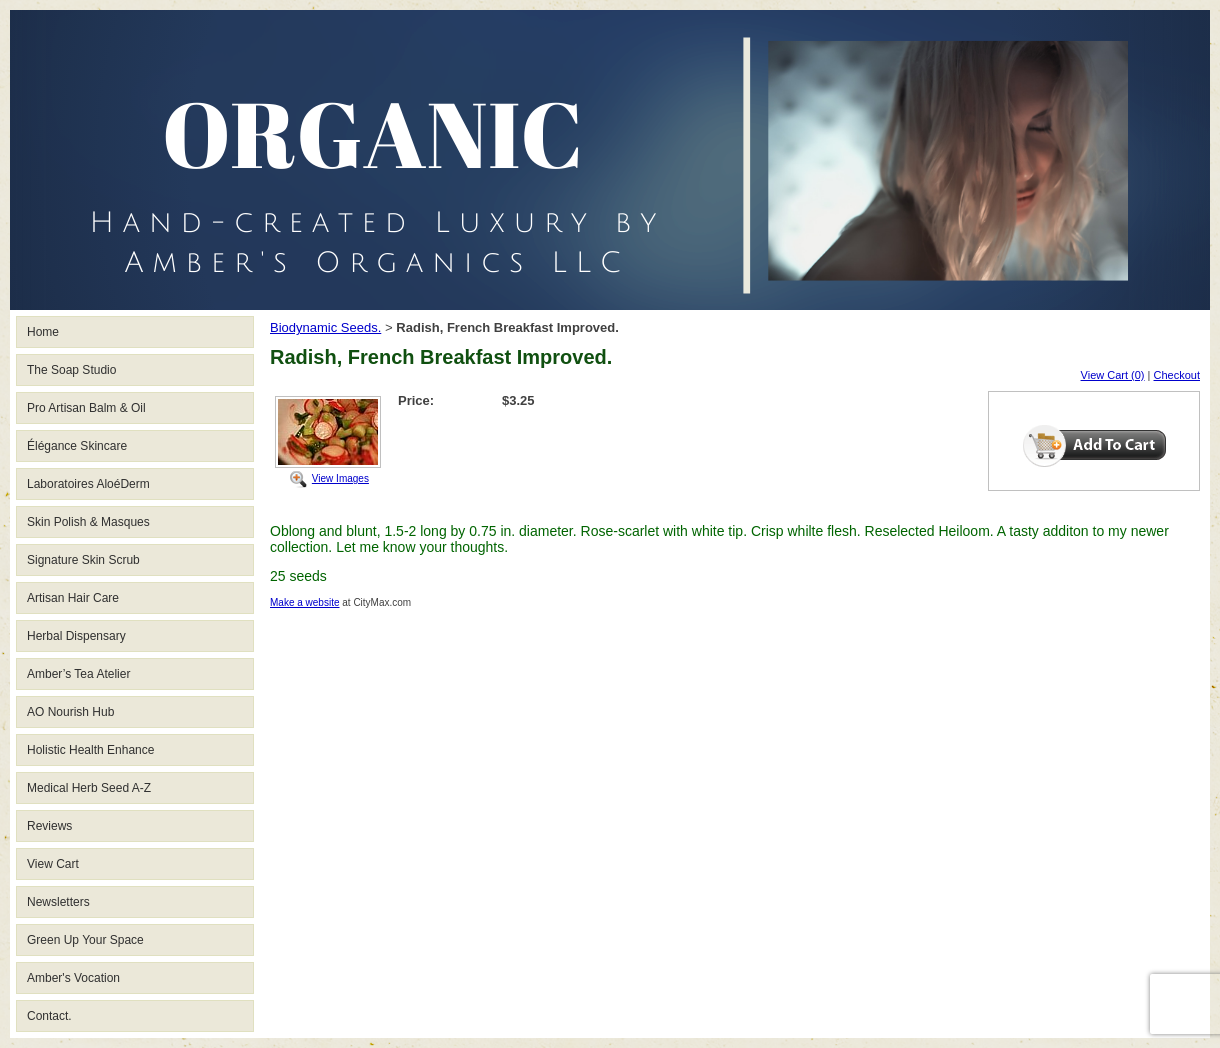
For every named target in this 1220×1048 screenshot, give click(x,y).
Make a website (304, 602)
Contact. (49, 1016)
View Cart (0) (1113, 375)
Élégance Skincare (77, 446)
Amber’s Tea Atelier (78, 674)
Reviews (49, 826)
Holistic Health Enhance (90, 750)
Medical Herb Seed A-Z (89, 788)
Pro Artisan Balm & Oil (86, 408)
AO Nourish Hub (70, 712)
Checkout (1177, 375)
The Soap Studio (71, 370)
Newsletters (58, 902)
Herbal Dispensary (76, 636)
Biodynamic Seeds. (325, 327)
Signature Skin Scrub (83, 560)
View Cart (53, 864)
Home (43, 332)
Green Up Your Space (85, 940)
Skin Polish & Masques (88, 522)
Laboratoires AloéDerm (88, 484)
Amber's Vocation (73, 978)
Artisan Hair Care (73, 598)
